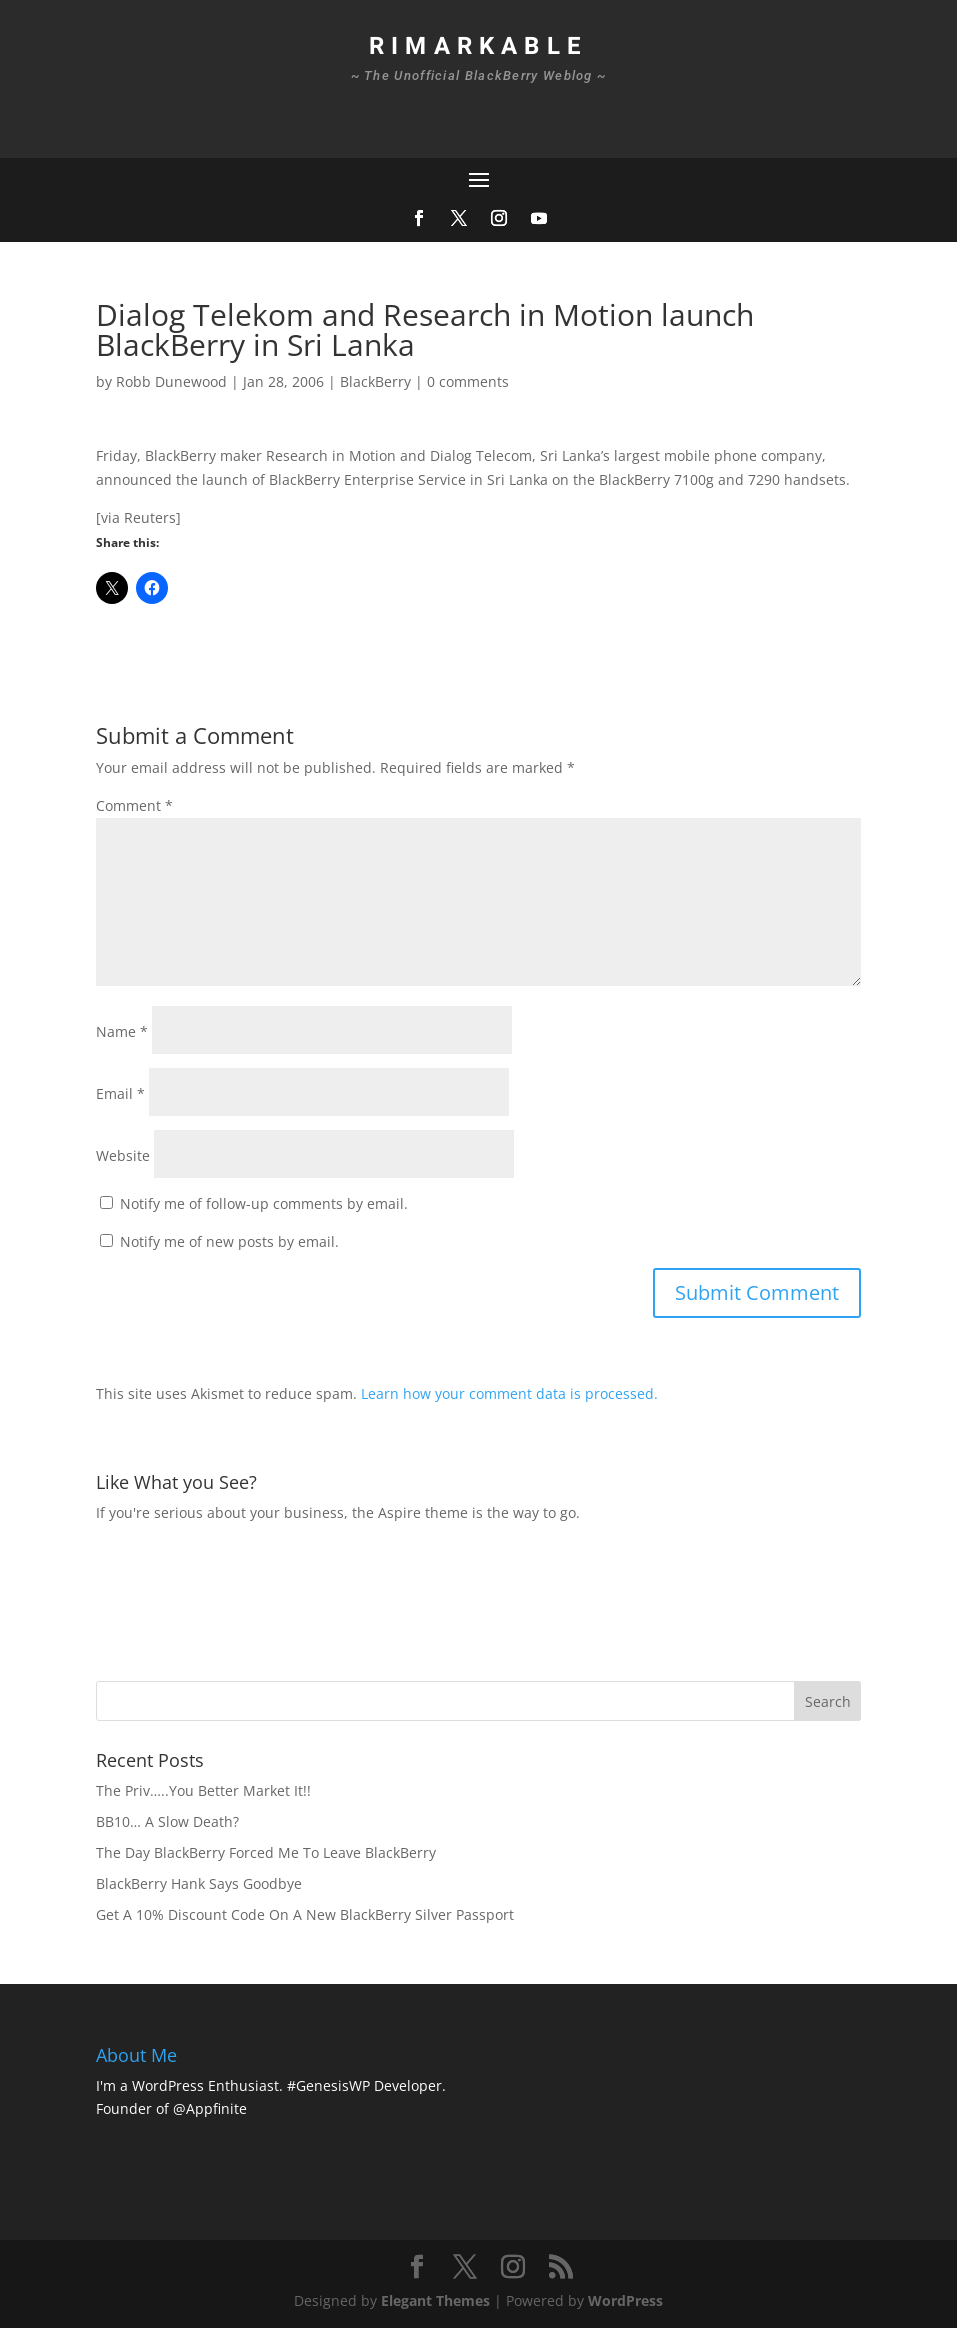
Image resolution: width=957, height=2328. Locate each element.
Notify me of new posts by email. (229, 1241)
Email (120, 1093)
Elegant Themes (435, 2300)
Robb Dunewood (171, 381)
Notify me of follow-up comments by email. (264, 1203)
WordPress (625, 2300)
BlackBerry (375, 381)
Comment (134, 805)
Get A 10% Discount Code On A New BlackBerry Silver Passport (305, 1914)
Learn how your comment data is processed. (509, 1393)
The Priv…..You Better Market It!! (203, 1790)
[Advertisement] (460, 1600)
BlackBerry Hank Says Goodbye (199, 1883)
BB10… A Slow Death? (167, 1821)
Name (122, 1031)
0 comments (468, 381)
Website (123, 1155)
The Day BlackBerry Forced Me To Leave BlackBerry (266, 1852)
